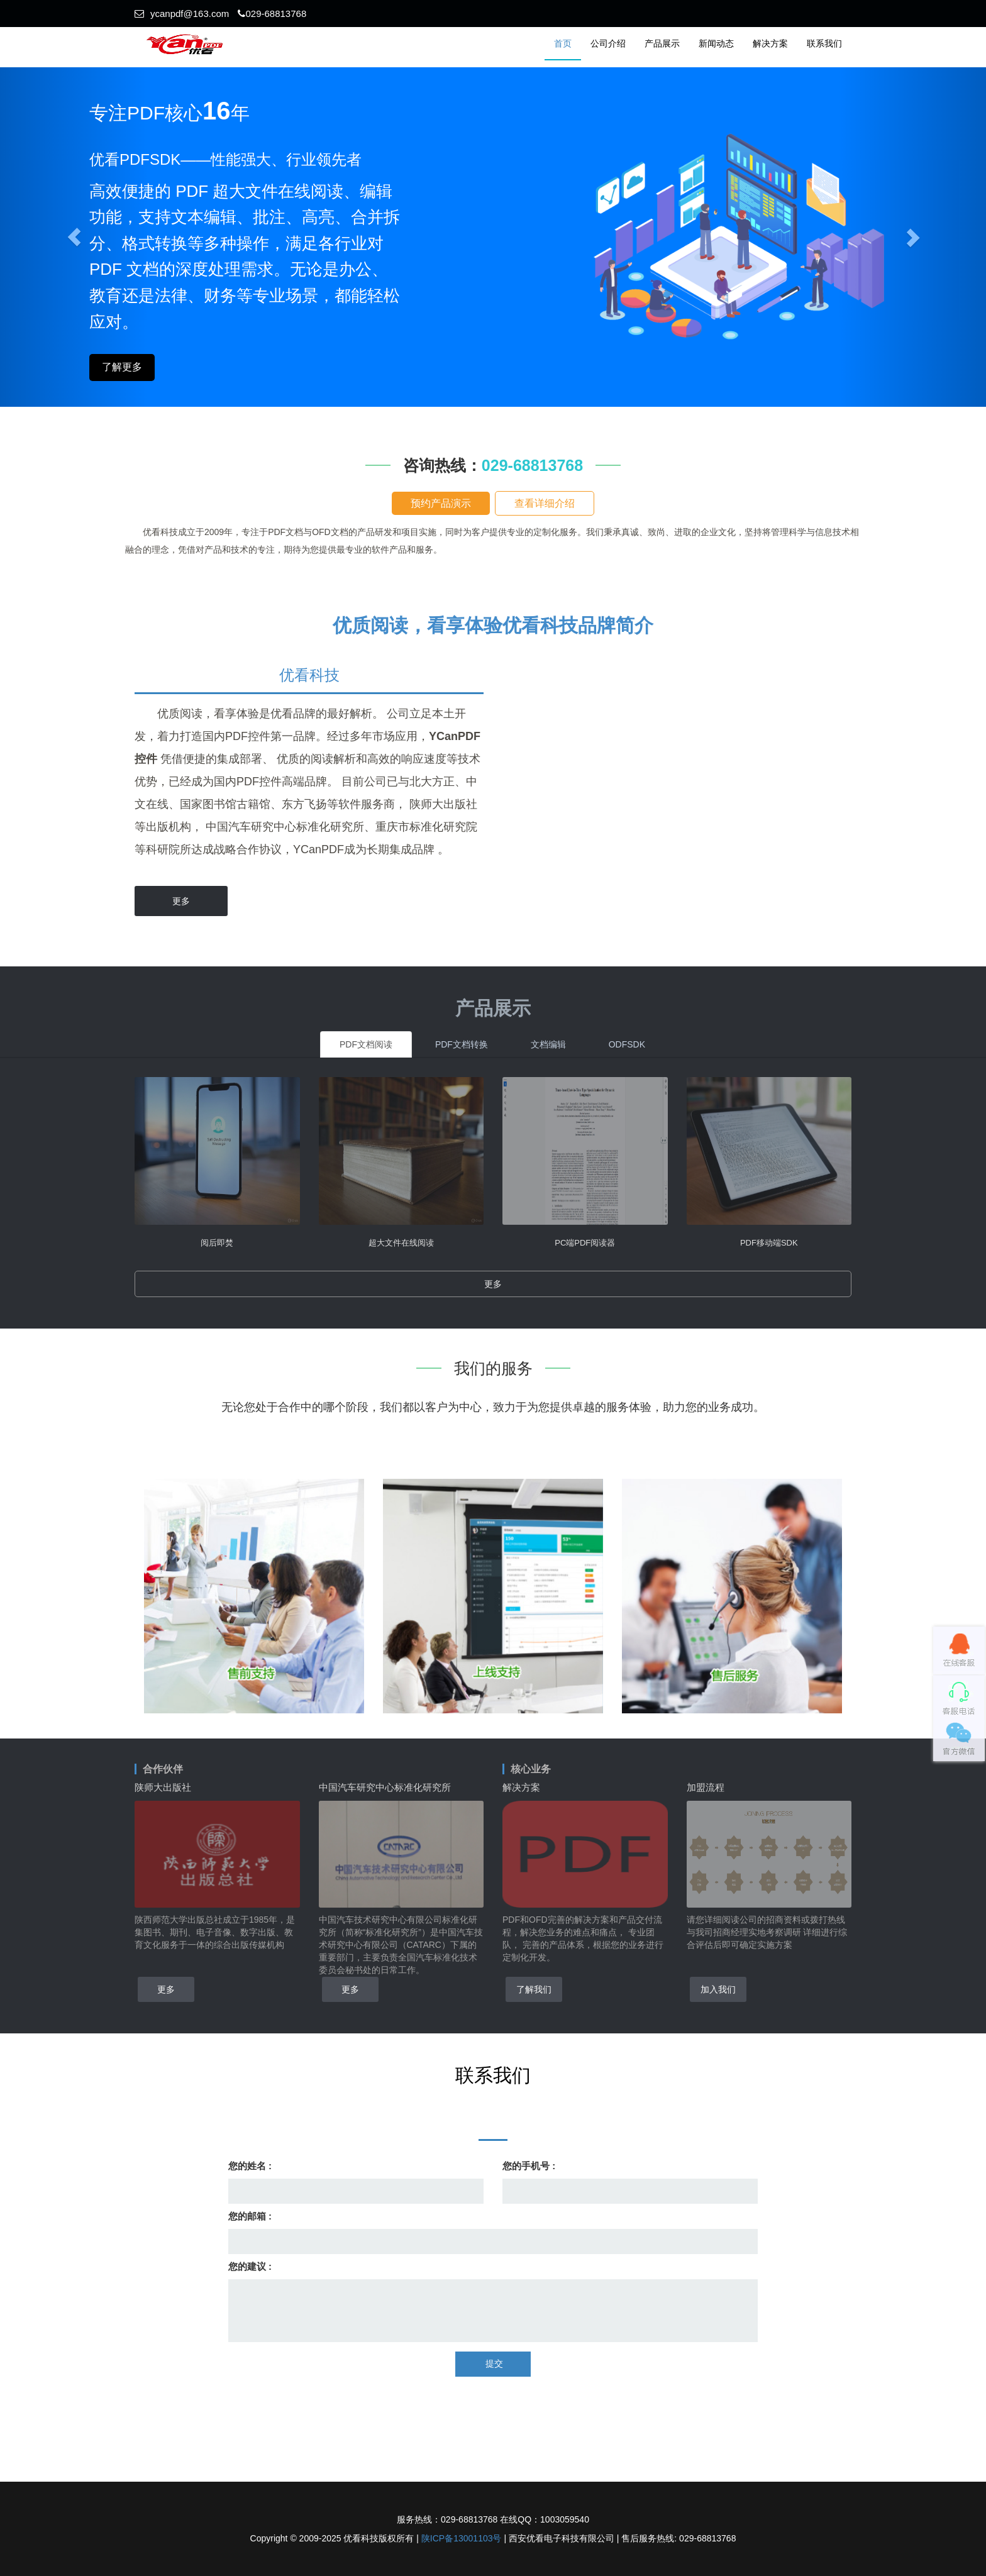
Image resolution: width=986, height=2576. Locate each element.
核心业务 (531, 1769)
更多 (181, 901)
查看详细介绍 (544, 503)
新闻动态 (716, 43)
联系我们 (824, 43)
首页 (563, 43)
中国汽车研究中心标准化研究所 (385, 1787)
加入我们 (718, 1989)
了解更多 (122, 367)
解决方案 (770, 43)
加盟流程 (705, 1787)
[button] (912, 237)
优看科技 (309, 674)
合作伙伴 (163, 1769)
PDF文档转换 (461, 1044)
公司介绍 (608, 43)
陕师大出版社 (163, 1787)
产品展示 (662, 43)
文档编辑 (548, 1044)
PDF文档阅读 (366, 1044)
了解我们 (533, 1989)
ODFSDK (627, 1044)
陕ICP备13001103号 (461, 2538)
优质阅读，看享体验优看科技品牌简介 (493, 625)
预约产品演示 (441, 503)
